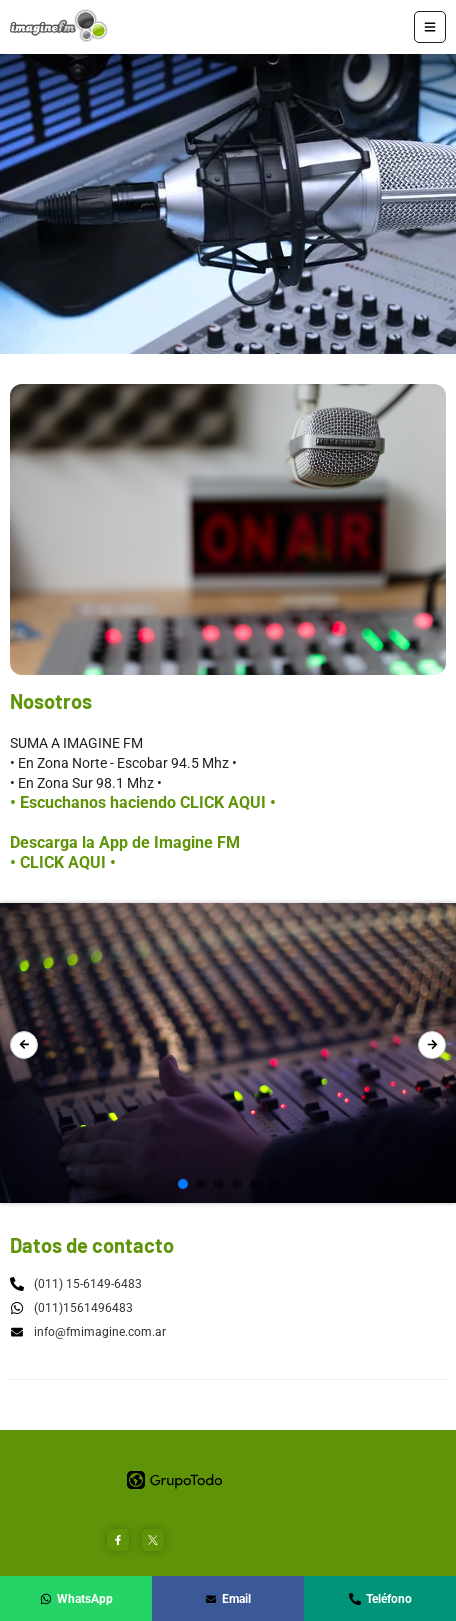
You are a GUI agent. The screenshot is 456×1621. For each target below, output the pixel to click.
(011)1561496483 (83, 1308)
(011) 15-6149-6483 (88, 1284)
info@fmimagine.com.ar (88, 1332)
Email (228, 1599)
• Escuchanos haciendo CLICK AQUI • (143, 802)
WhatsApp (76, 1599)
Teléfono (380, 1599)
